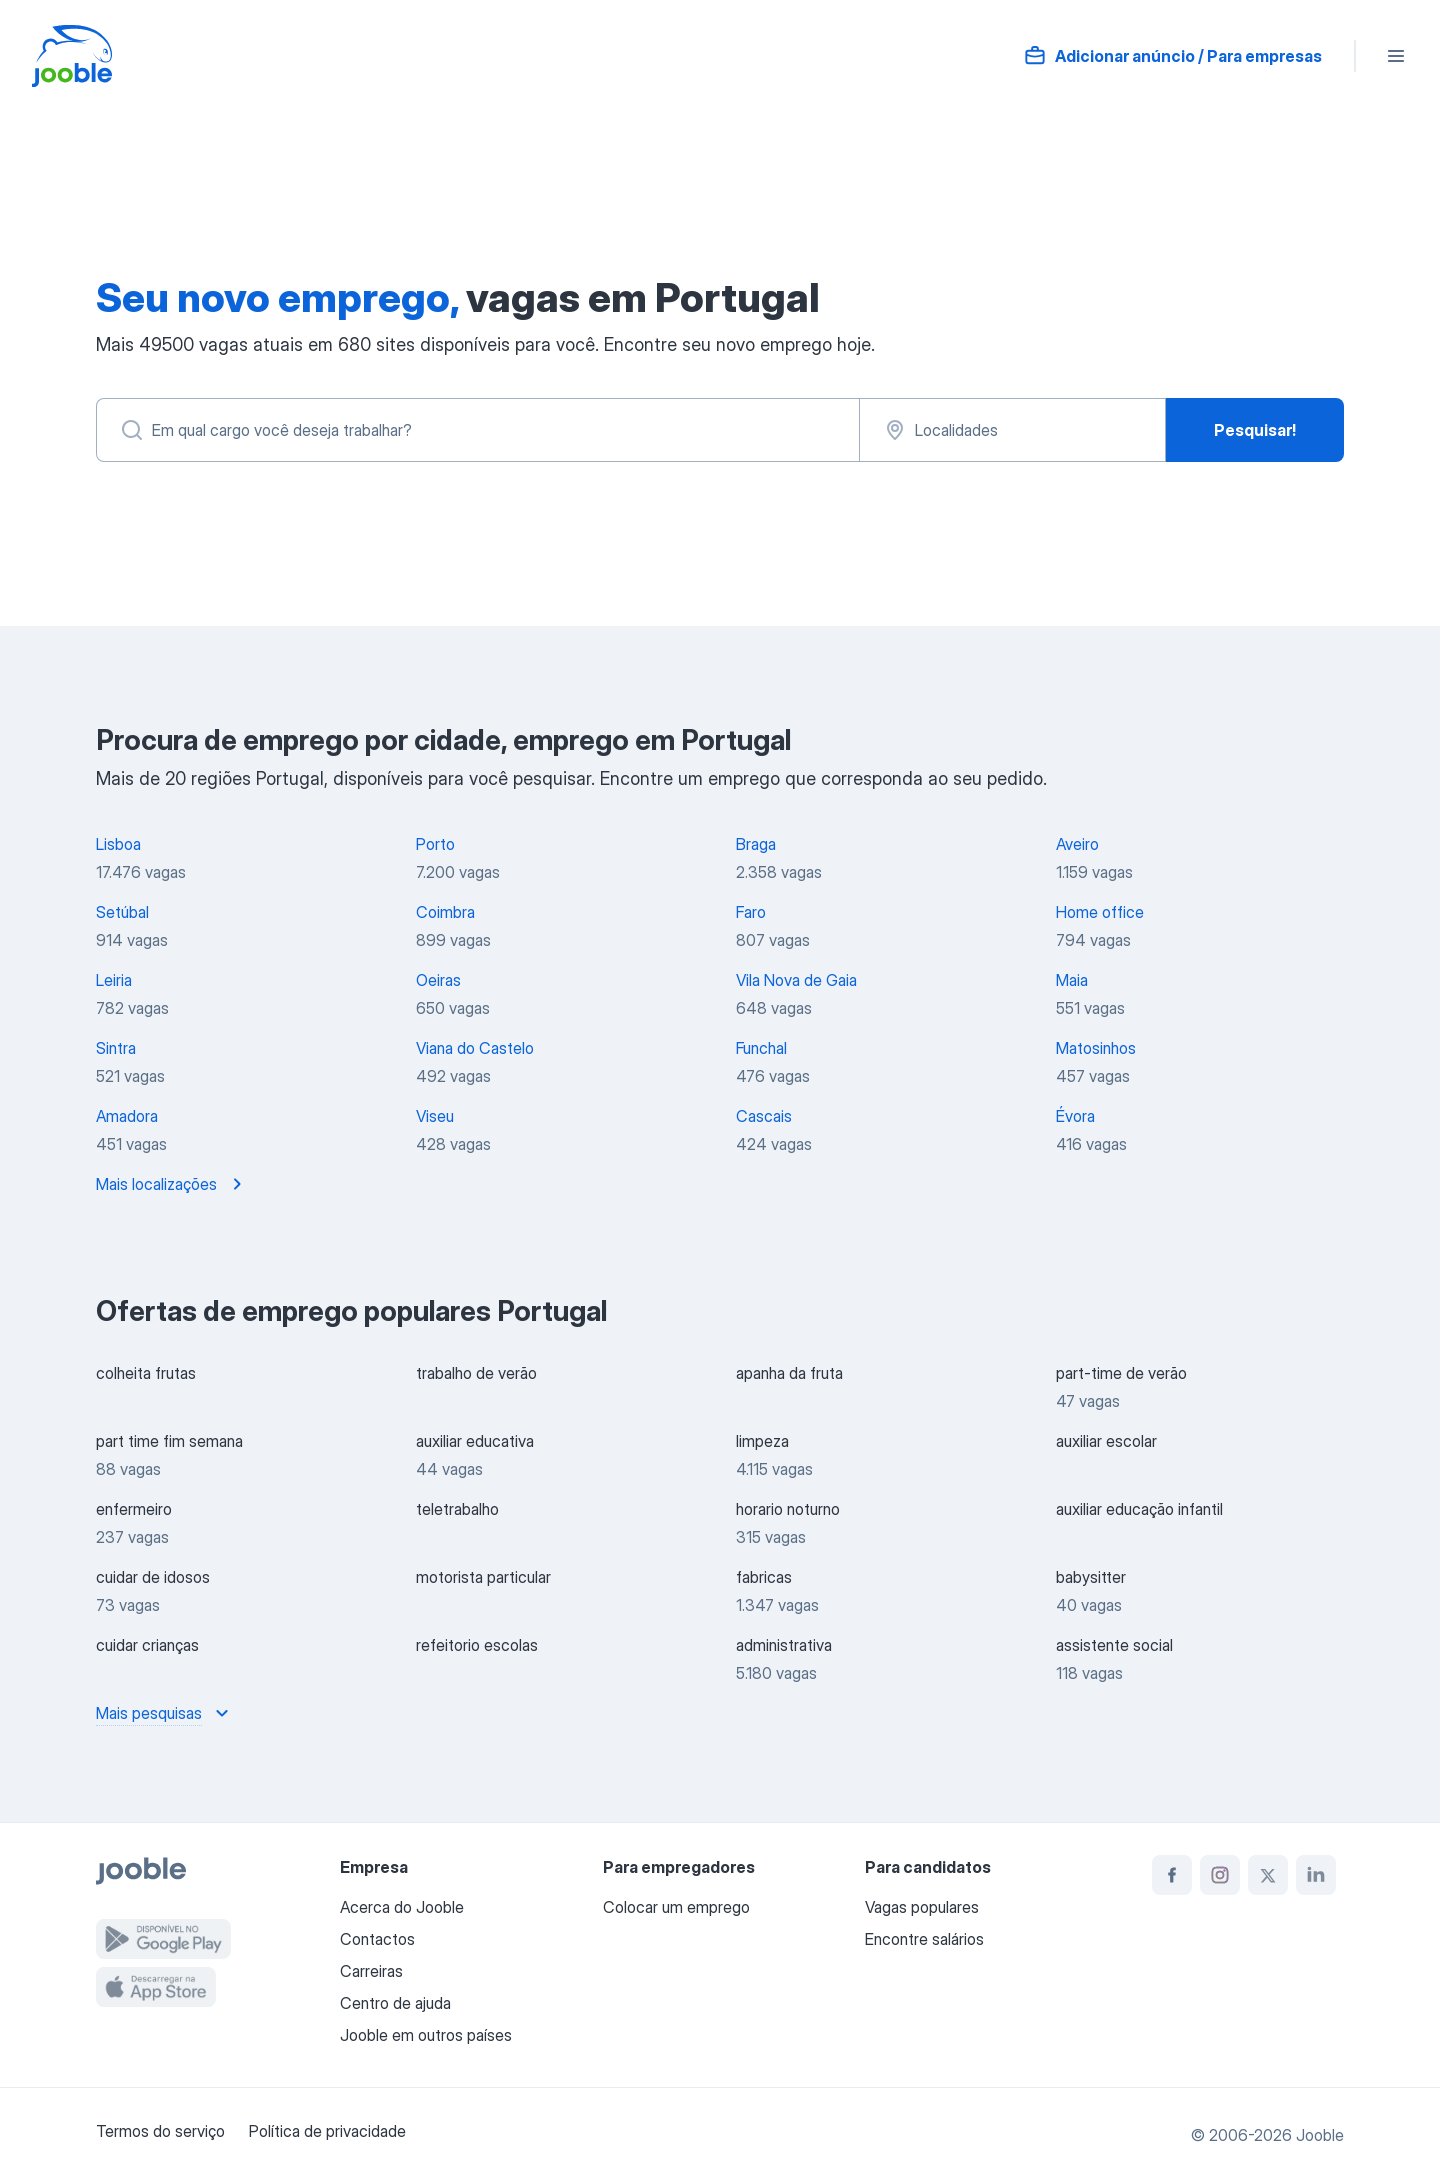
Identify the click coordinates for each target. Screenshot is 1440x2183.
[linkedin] (1316, 1875)
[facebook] (1172, 1875)
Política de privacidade (327, 2131)
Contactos (377, 1939)
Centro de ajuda (395, 2003)
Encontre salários (924, 1939)
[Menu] (1396, 56)
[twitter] (1268, 1875)
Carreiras (371, 1971)
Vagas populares (922, 1907)
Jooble (1320, 2135)
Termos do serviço (160, 2131)
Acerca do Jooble (402, 1907)
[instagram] (1220, 1875)
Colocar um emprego (676, 1907)
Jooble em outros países (426, 2035)
